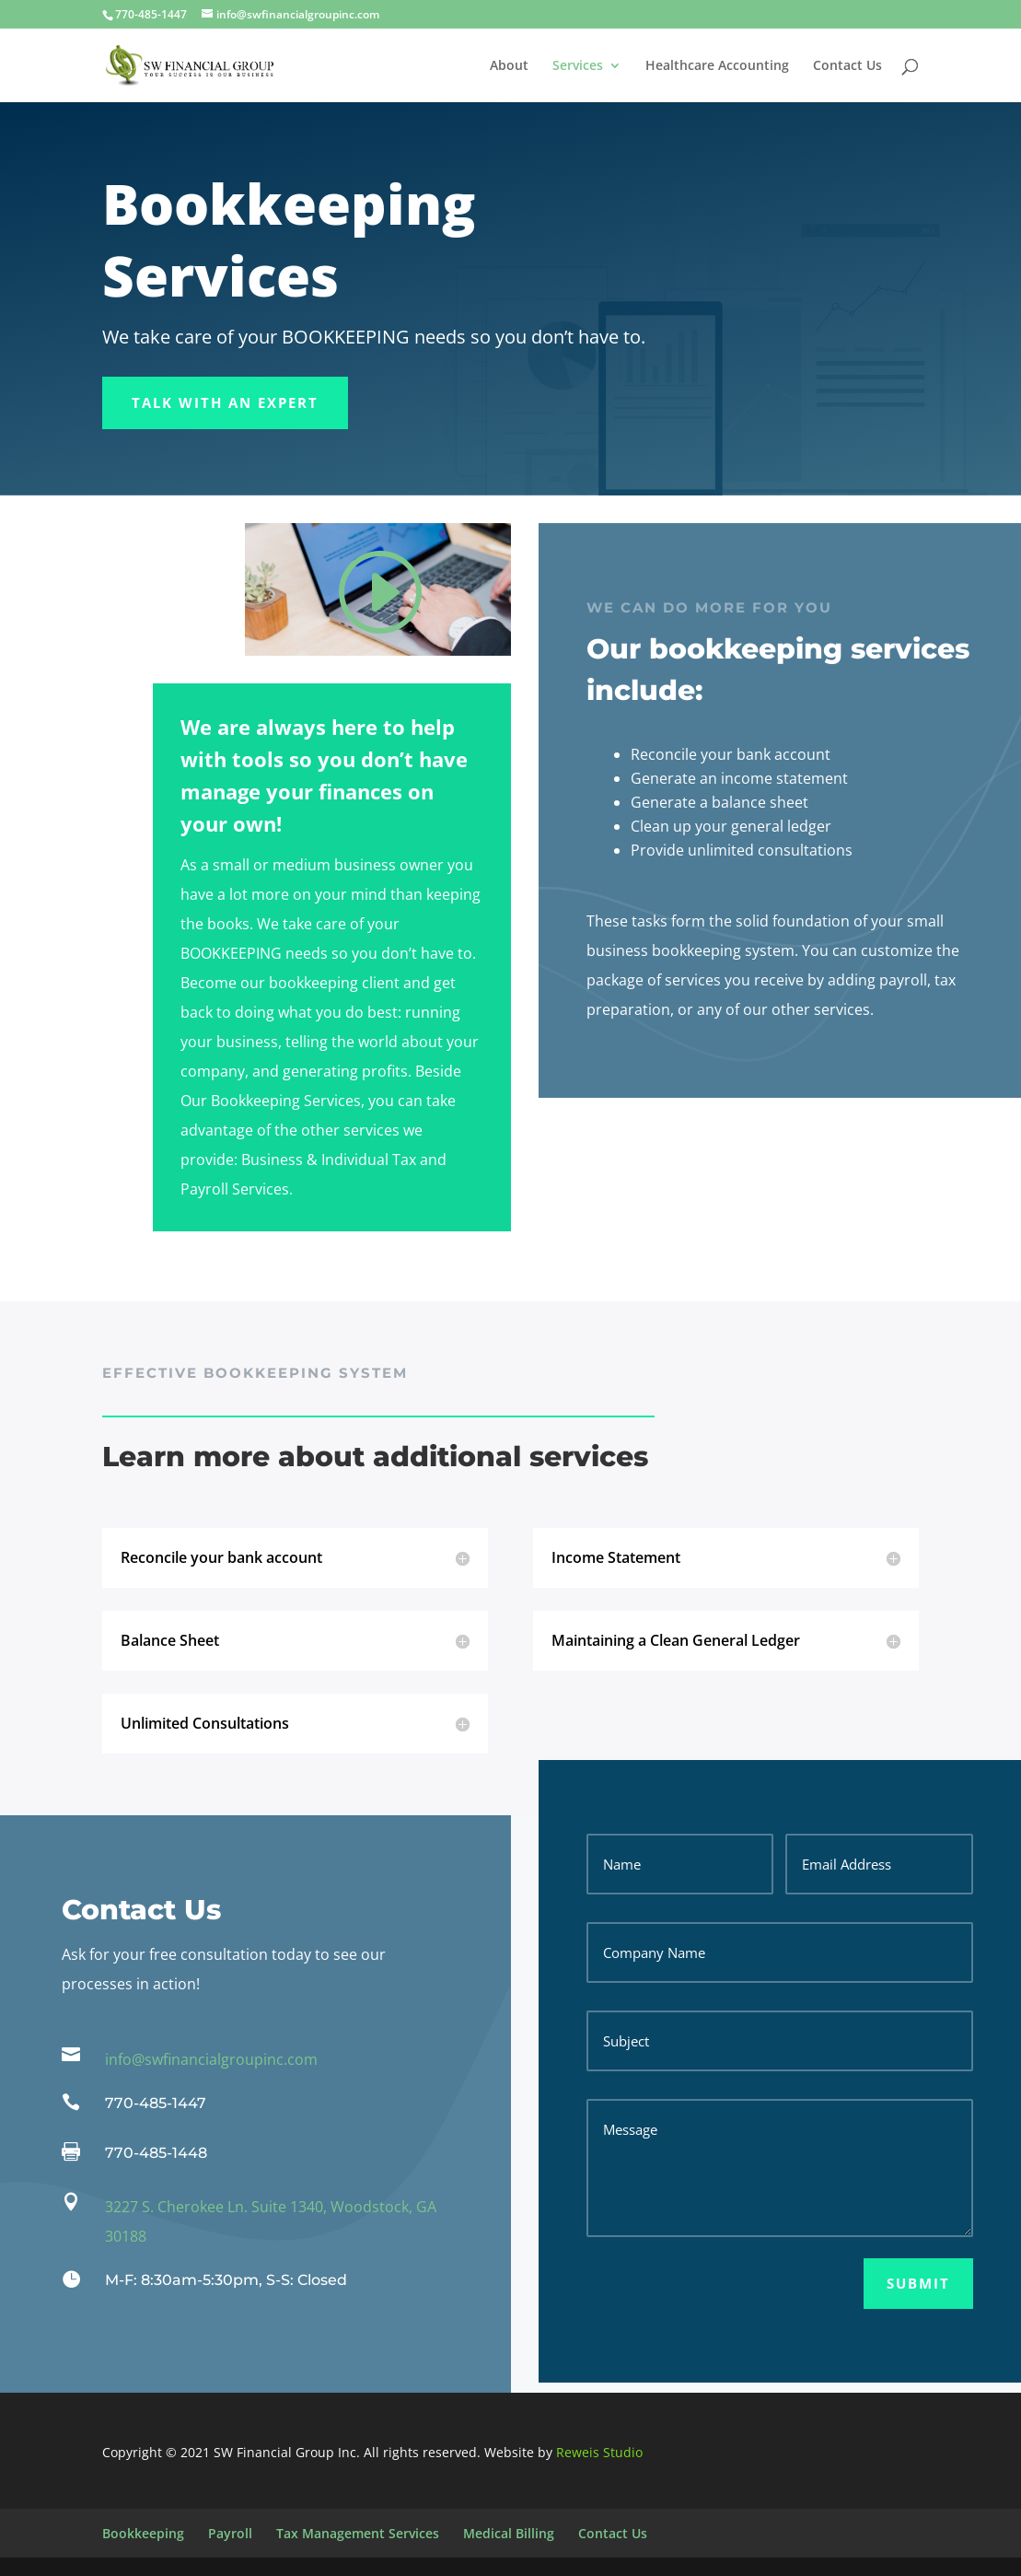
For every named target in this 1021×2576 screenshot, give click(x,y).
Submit (918, 2283)
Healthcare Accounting (717, 66)
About (509, 66)
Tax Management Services (357, 2533)
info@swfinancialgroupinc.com (211, 2059)
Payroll (230, 2533)
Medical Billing (508, 2533)
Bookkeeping (143, 2533)
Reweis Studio (599, 2452)
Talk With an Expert (225, 402)
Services (577, 66)
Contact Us (847, 66)
